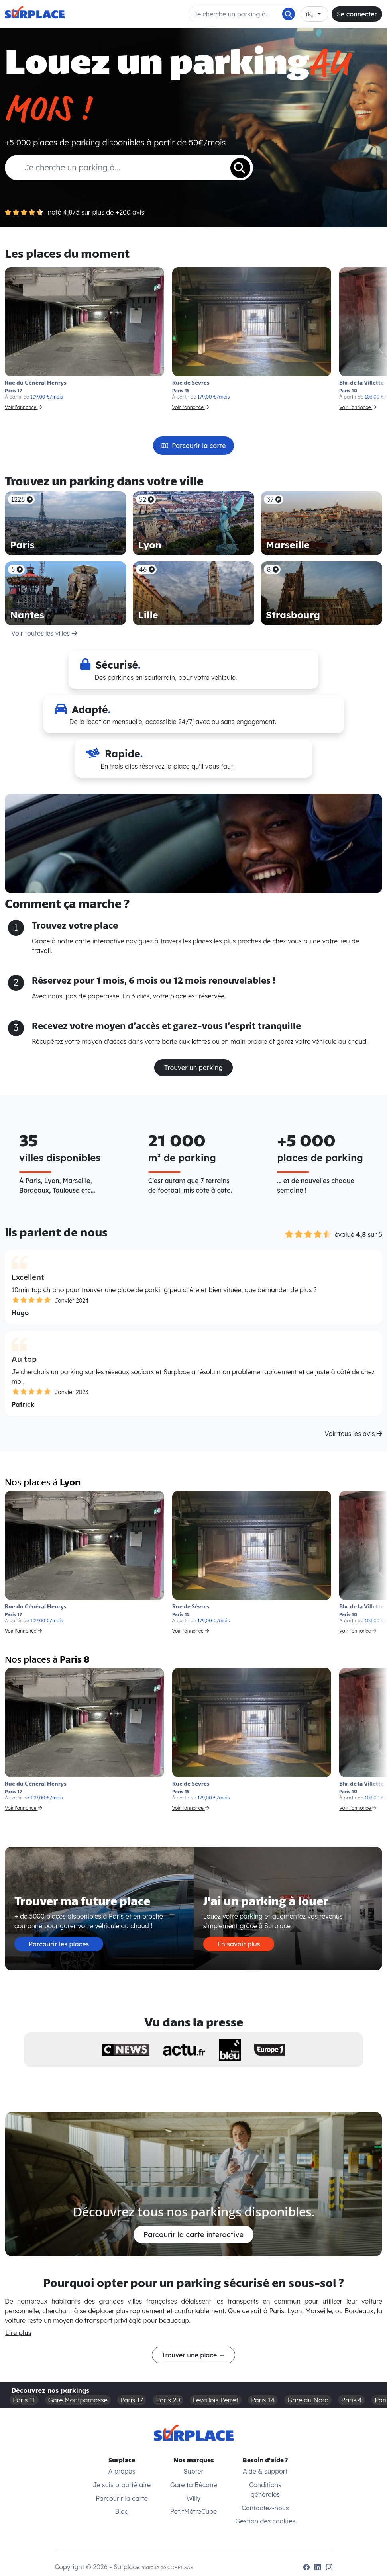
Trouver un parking (193, 1068)
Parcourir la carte (193, 446)
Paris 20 (168, 2400)
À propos (122, 2471)
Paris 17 (131, 2400)
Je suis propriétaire (122, 2485)
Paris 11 (24, 2400)
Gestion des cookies (265, 2521)
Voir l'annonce (23, 407)
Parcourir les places (59, 1944)
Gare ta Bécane (193, 2485)
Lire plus (18, 2333)
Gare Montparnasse (78, 2400)
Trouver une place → (193, 2355)
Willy (193, 2498)
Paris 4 (351, 2400)
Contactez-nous (265, 2508)
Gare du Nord (307, 2400)
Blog (122, 2511)
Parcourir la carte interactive (193, 2234)
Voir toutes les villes (44, 633)
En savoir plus (239, 1944)
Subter (194, 2471)
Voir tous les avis (353, 1434)
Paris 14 (263, 2400)
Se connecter (357, 14)
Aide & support (265, 2471)
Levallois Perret (215, 2400)
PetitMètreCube (193, 2511)
